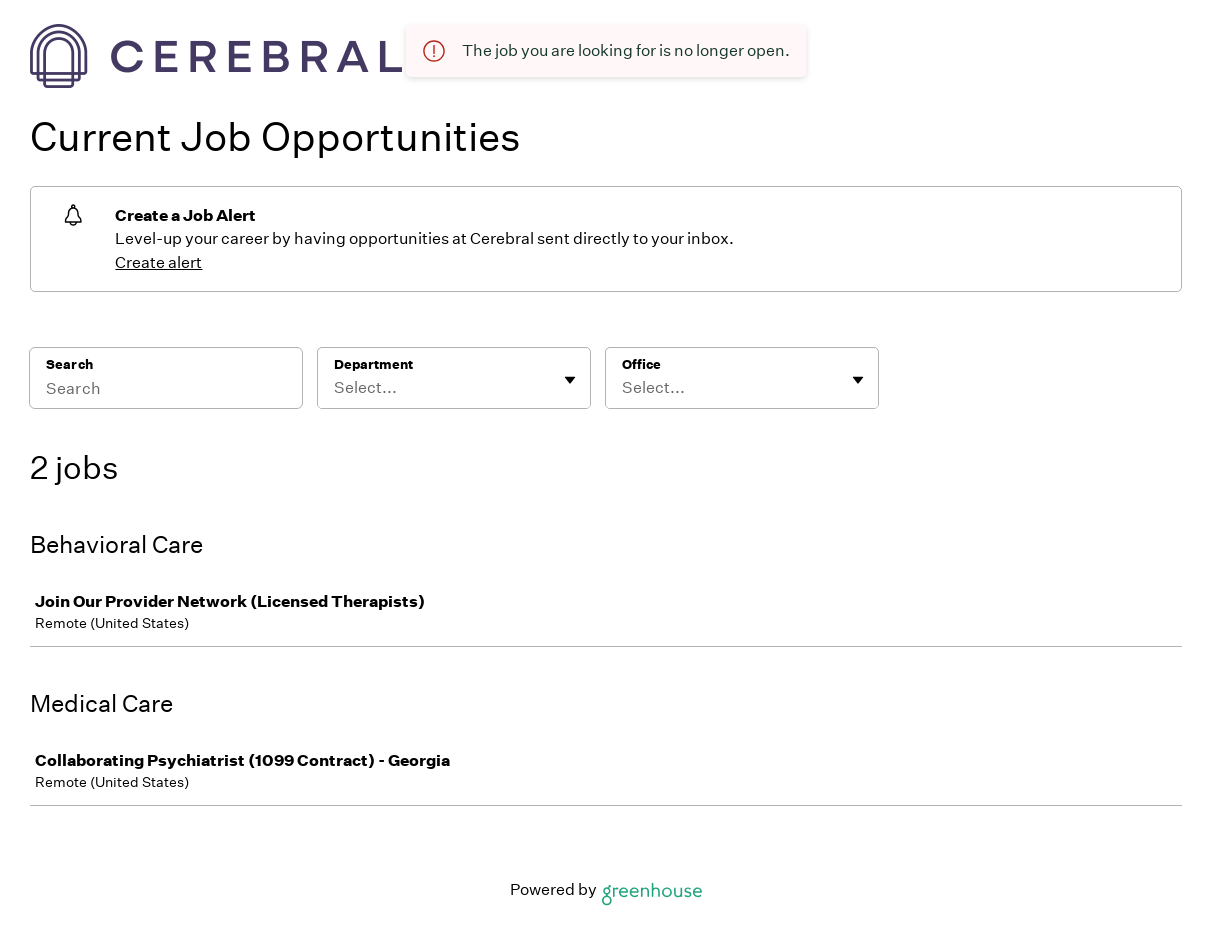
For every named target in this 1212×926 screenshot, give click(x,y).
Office (641, 364)
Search (69, 364)
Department (373, 364)
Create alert (158, 262)
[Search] (166, 391)
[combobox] (335, 388)
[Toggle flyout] (570, 380)
